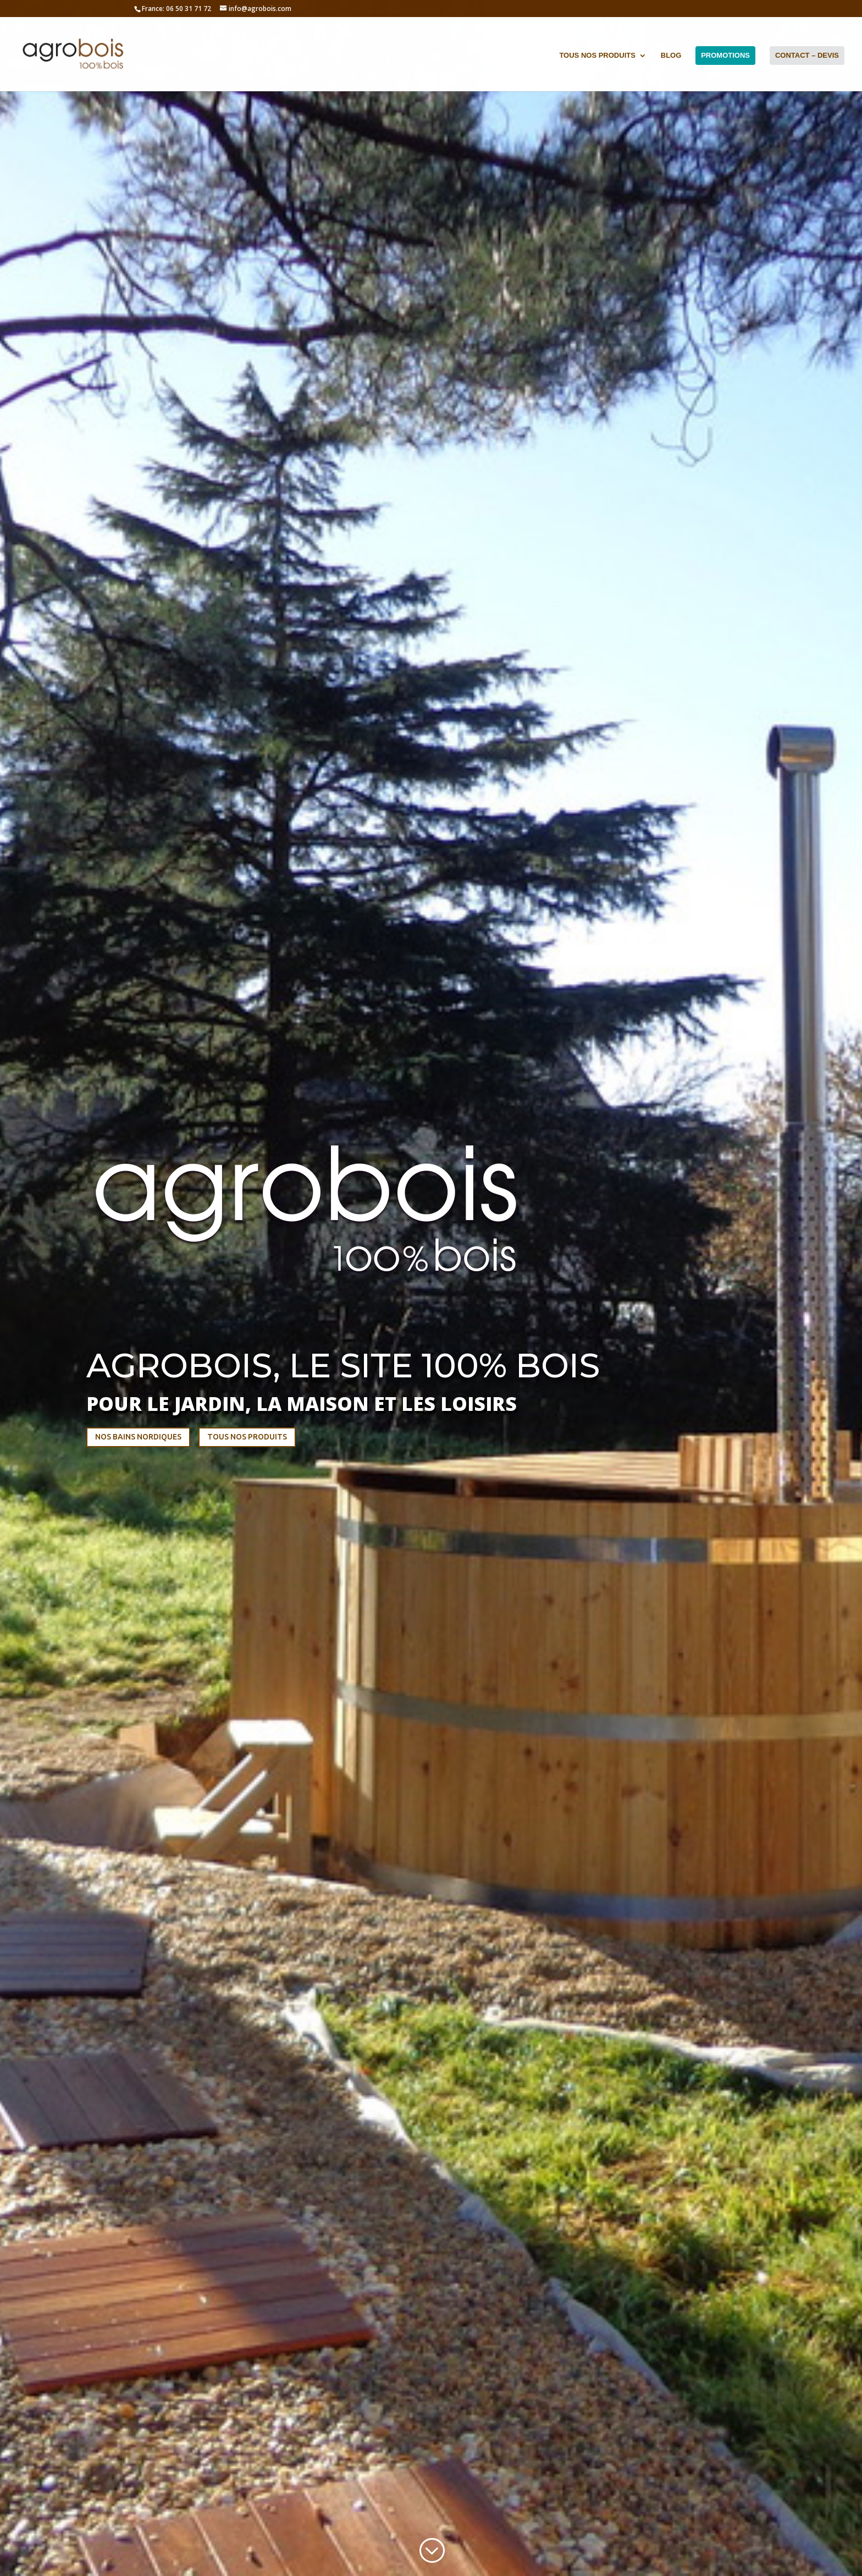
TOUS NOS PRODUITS (247, 1436)
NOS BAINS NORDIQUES (138, 1436)
